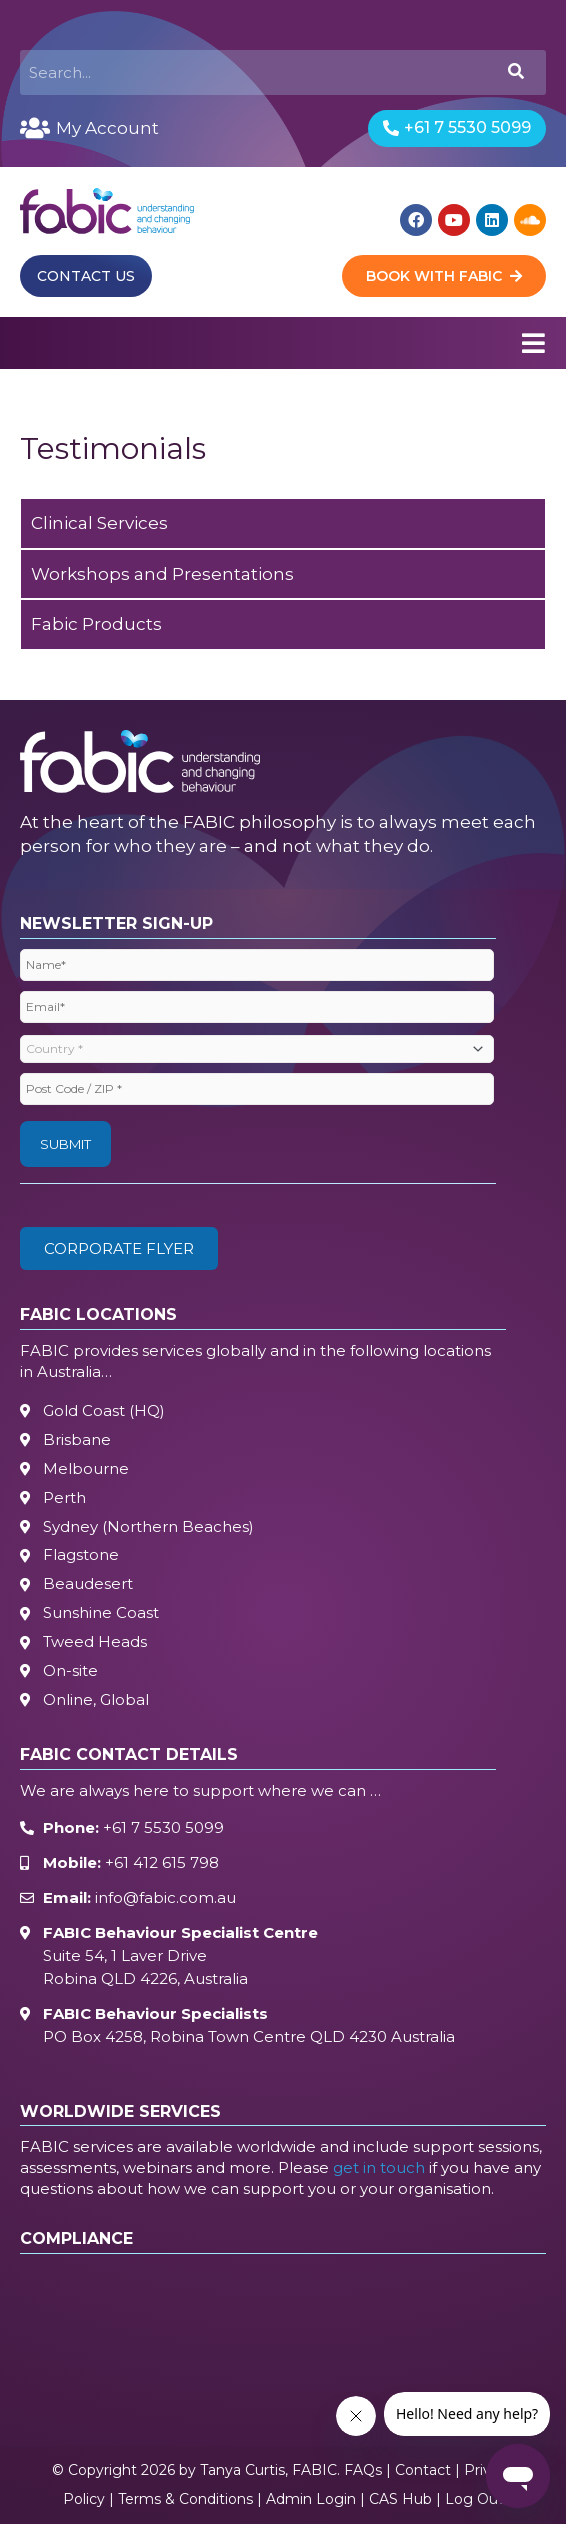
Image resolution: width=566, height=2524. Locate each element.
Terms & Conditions (185, 2499)
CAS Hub (400, 2499)
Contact (423, 2470)
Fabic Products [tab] (96, 624)
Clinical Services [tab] (99, 523)
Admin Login (311, 2499)
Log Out (474, 2499)
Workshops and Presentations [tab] (162, 574)
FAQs (363, 2470)
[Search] (515, 72)
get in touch (379, 2167)
